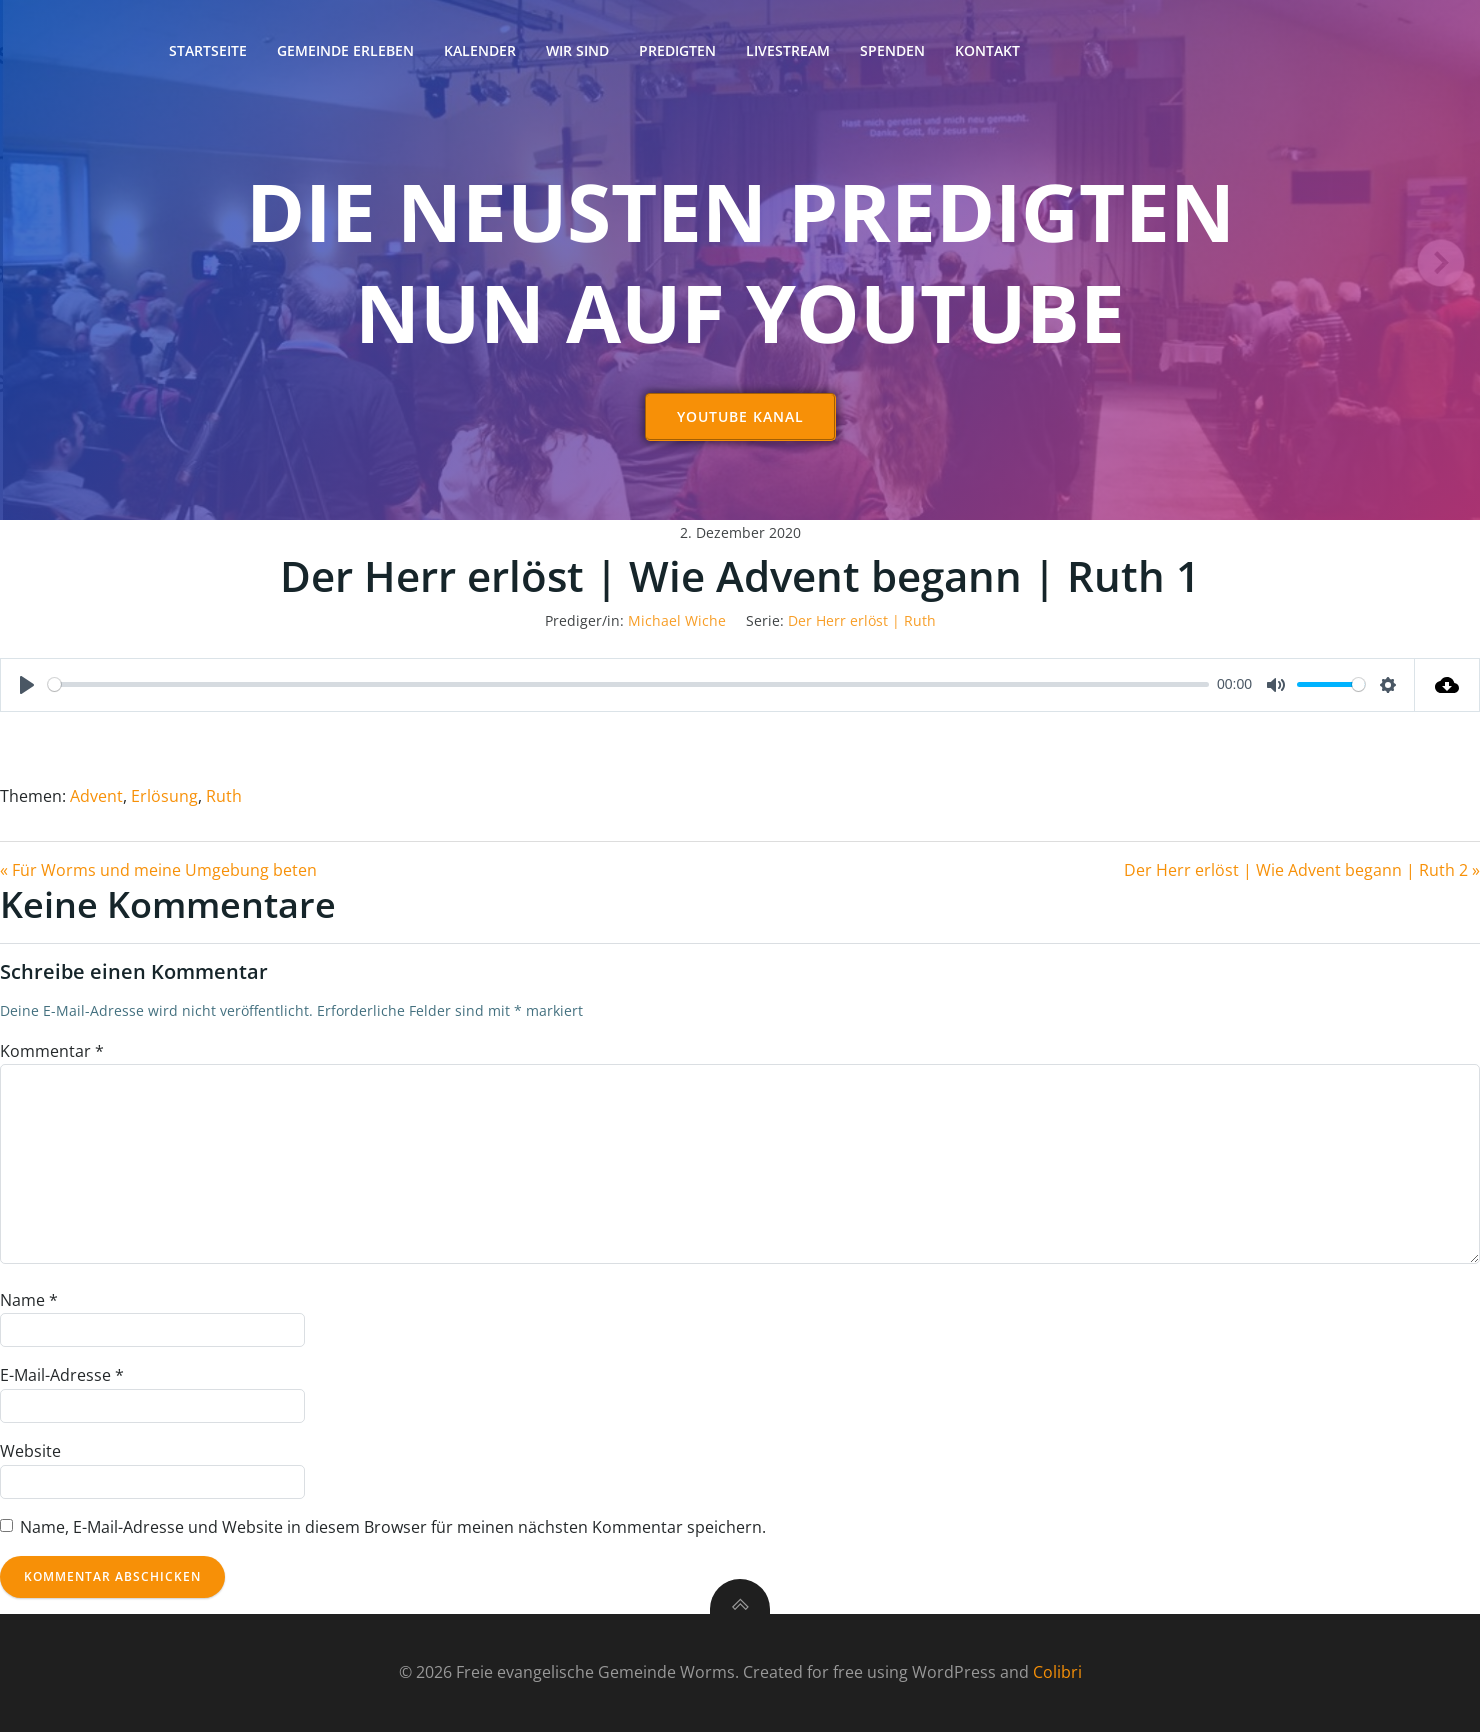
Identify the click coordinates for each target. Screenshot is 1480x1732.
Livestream (788, 50)
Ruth (224, 796)
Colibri (1057, 1672)
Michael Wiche (677, 620)
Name (29, 1300)
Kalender (480, 50)
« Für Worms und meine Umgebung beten (158, 870)
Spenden (892, 50)
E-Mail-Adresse (62, 1375)
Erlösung (164, 796)
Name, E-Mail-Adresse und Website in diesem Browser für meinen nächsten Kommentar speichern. (393, 1527)
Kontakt (987, 50)
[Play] (27, 685)
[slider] (628, 684)
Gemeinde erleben (345, 50)
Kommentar (52, 1051)
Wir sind (577, 50)
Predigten (677, 50)
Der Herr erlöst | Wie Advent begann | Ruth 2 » (1302, 870)
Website (30, 1451)
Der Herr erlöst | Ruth (862, 620)
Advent (96, 796)
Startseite (208, 50)
